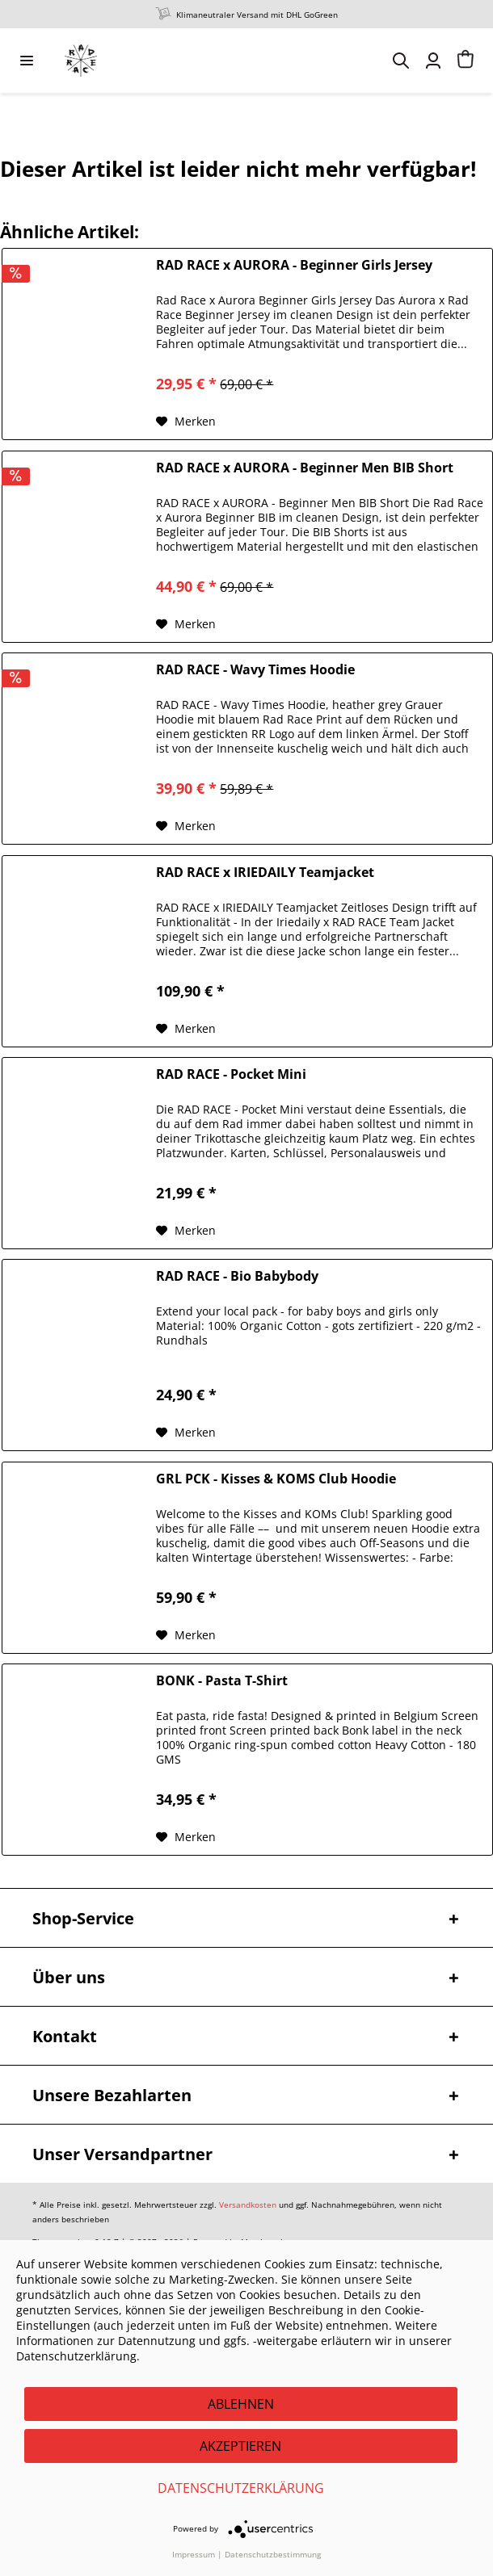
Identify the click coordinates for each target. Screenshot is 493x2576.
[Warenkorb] (465, 60)
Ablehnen (241, 2404)
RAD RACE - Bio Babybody (237, 1276)
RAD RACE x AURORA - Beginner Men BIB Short (304, 467)
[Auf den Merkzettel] (186, 421)
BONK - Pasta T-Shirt (222, 1680)
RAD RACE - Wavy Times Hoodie (255, 669)
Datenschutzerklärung (241, 2488)
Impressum (193, 2554)
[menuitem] (27, 60)
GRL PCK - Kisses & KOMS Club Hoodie (276, 1479)
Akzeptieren (240, 2446)
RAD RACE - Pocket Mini (231, 1074)
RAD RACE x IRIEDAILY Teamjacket (265, 872)
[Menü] (27, 60)
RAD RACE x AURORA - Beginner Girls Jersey (294, 265)
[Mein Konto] (433, 60)
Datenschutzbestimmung (273, 2554)
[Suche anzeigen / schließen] (401, 60)
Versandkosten (247, 2204)
